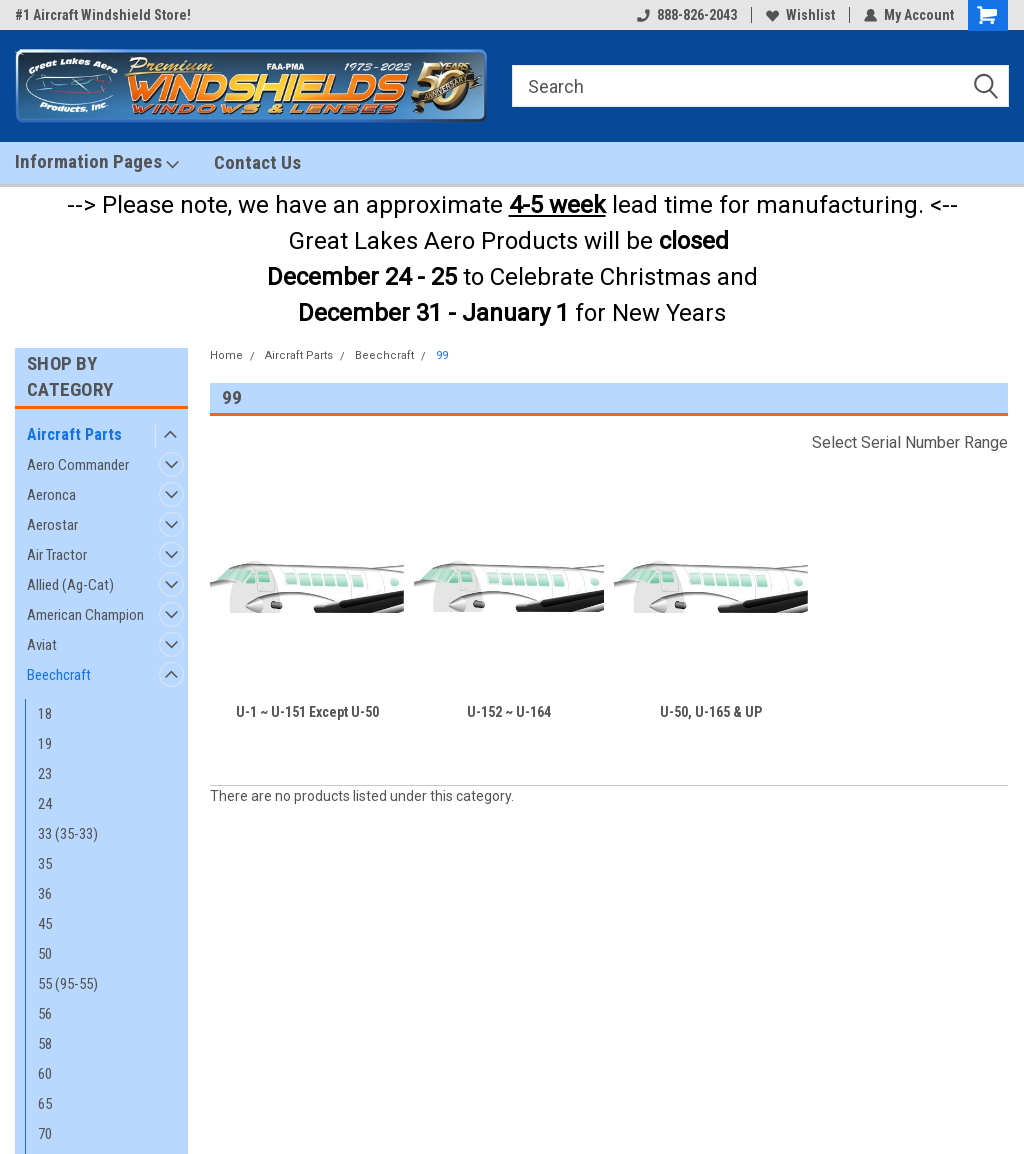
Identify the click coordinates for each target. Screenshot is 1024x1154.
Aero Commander (78, 465)
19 (45, 744)
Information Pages (97, 162)
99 (442, 355)
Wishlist (800, 15)
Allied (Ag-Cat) (70, 585)
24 (45, 804)
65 (45, 1104)
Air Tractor (57, 555)
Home (226, 355)
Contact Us (257, 162)
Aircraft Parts (74, 434)
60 (45, 1074)
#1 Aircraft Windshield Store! (103, 15)
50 (45, 954)
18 (45, 714)
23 (45, 774)
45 (45, 924)
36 (45, 894)
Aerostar (52, 525)
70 (45, 1134)
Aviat (42, 645)
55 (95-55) (68, 984)
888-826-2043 (687, 15)
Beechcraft (59, 675)
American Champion (85, 615)
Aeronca (51, 495)
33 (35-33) (68, 834)
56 (45, 1014)
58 (45, 1044)
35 (45, 864)
